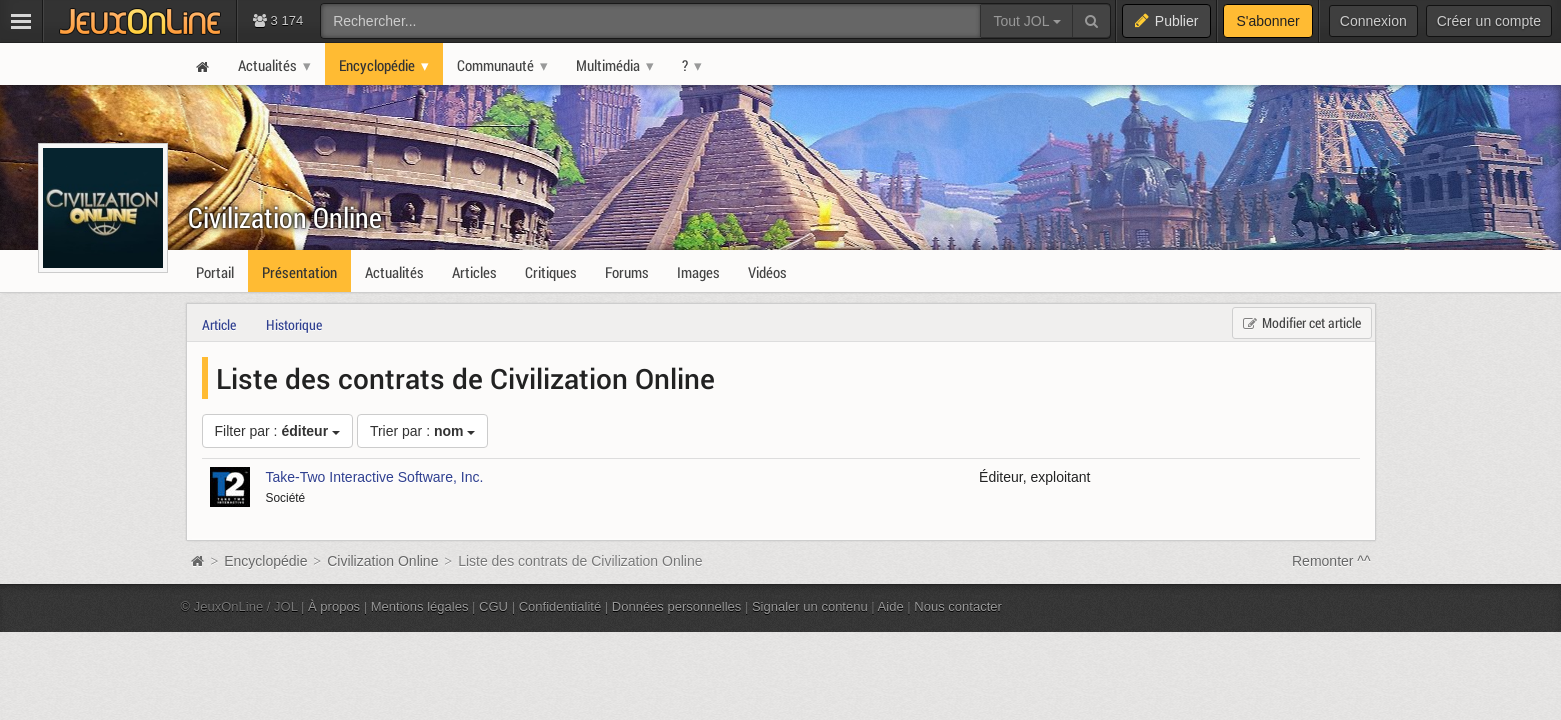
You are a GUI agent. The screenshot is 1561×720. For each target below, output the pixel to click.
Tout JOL (1026, 21)
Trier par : (423, 431)
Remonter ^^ (1331, 561)
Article (219, 324)
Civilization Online (285, 217)
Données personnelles (677, 606)
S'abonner (1267, 21)
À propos (334, 606)
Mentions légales (420, 606)
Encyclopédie (265, 561)
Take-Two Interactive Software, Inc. (375, 477)
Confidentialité (560, 606)
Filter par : (277, 431)
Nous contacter (958, 606)
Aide (891, 606)
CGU (493, 606)
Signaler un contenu (810, 606)
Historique (294, 324)
